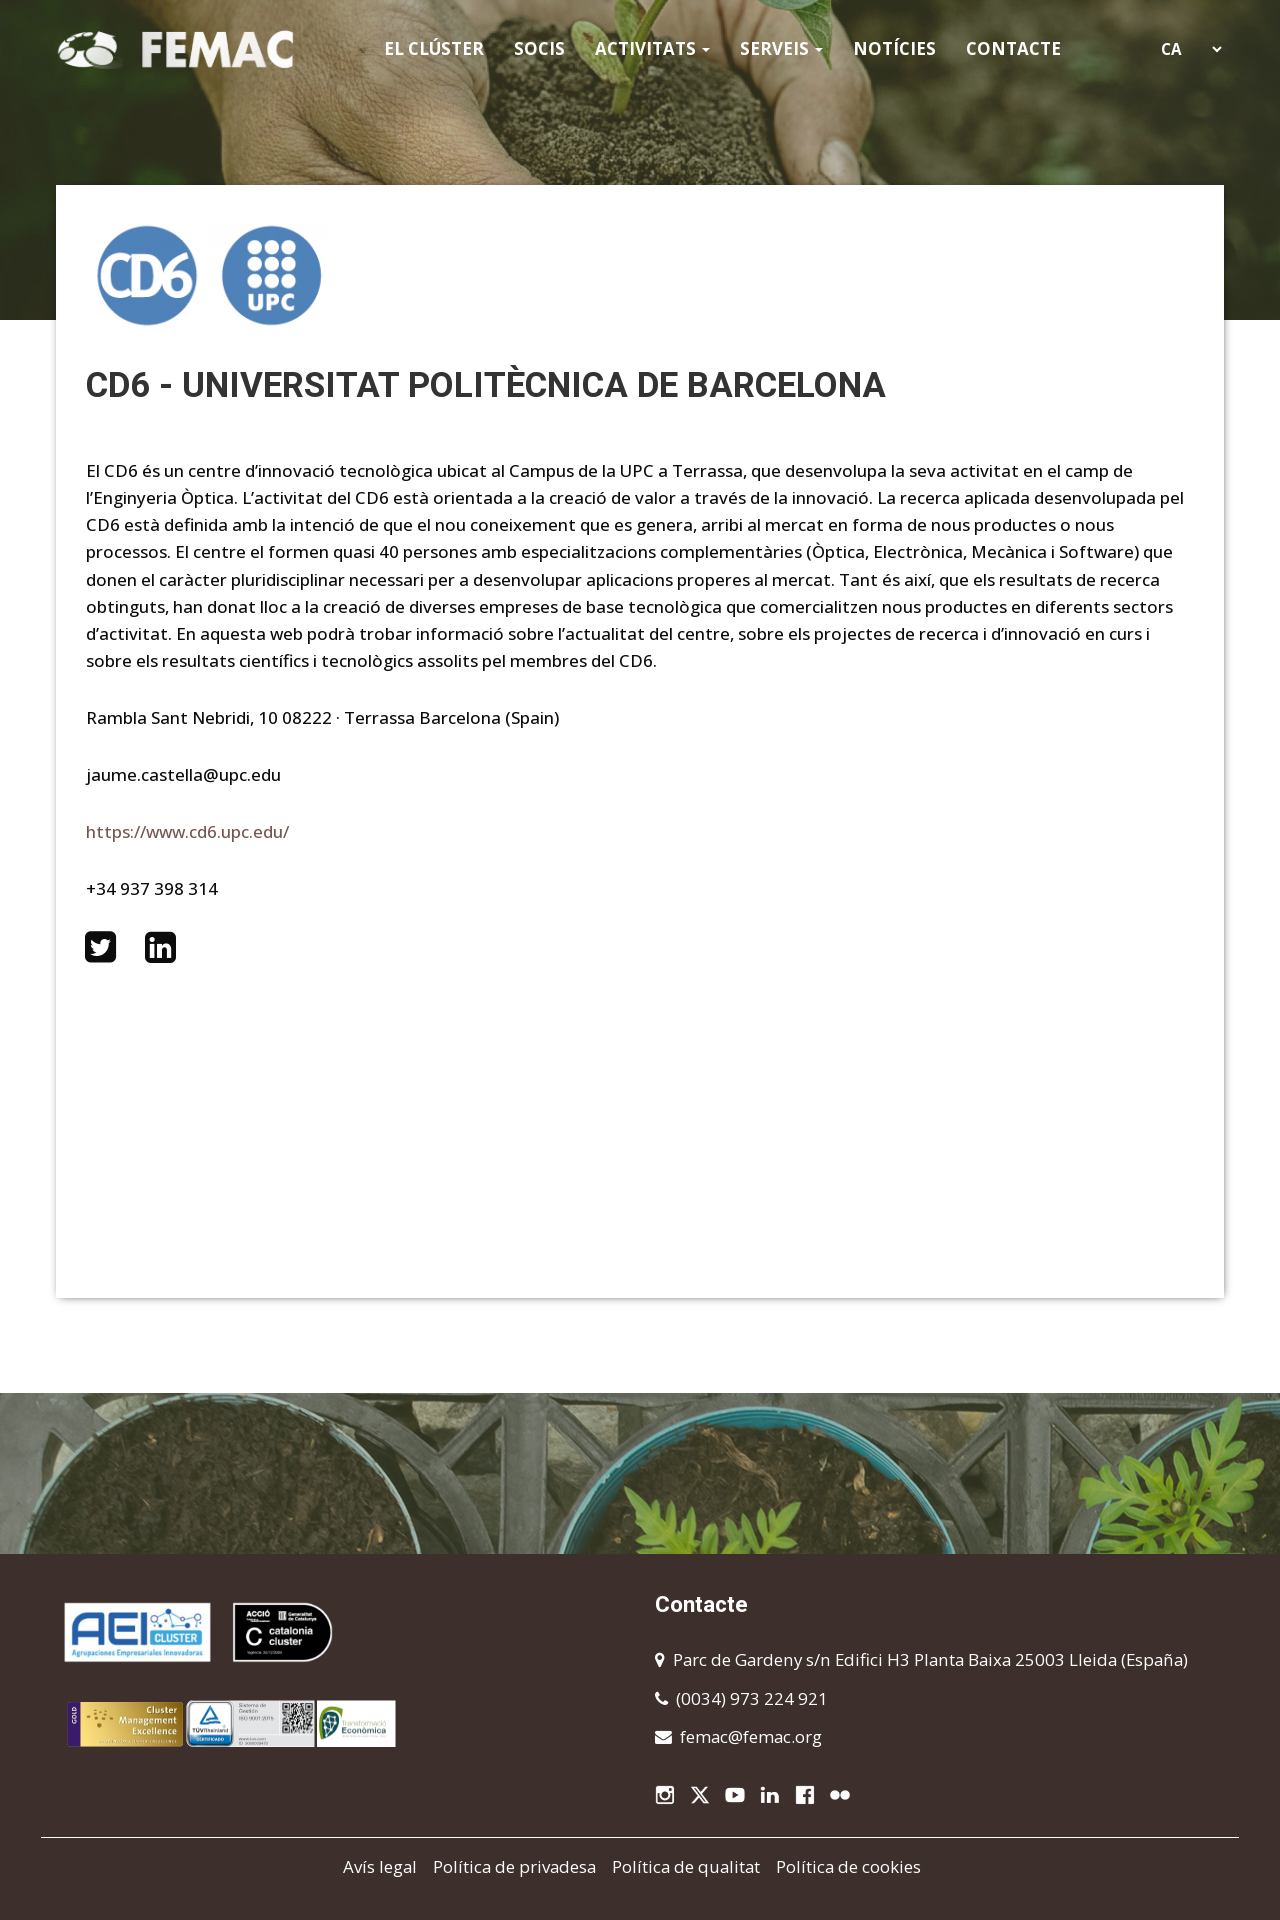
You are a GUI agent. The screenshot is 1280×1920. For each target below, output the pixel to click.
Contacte (1013, 48)
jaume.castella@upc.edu (183, 774)
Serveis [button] (781, 48)
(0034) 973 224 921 (752, 1698)
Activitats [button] (652, 48)
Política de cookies (848, 1866)
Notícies (894, 48)
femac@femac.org (751, 1736)
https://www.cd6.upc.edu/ (187, 831)
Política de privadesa (514, 1866)
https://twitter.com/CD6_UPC (100, 947)
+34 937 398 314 (152, 888)
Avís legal (380, 1866)
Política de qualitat (686, 1866)
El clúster (434, 48)
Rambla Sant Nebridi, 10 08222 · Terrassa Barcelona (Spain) (322, 717)
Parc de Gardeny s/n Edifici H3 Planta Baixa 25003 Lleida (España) (930, 1659)
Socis (539, 48)
